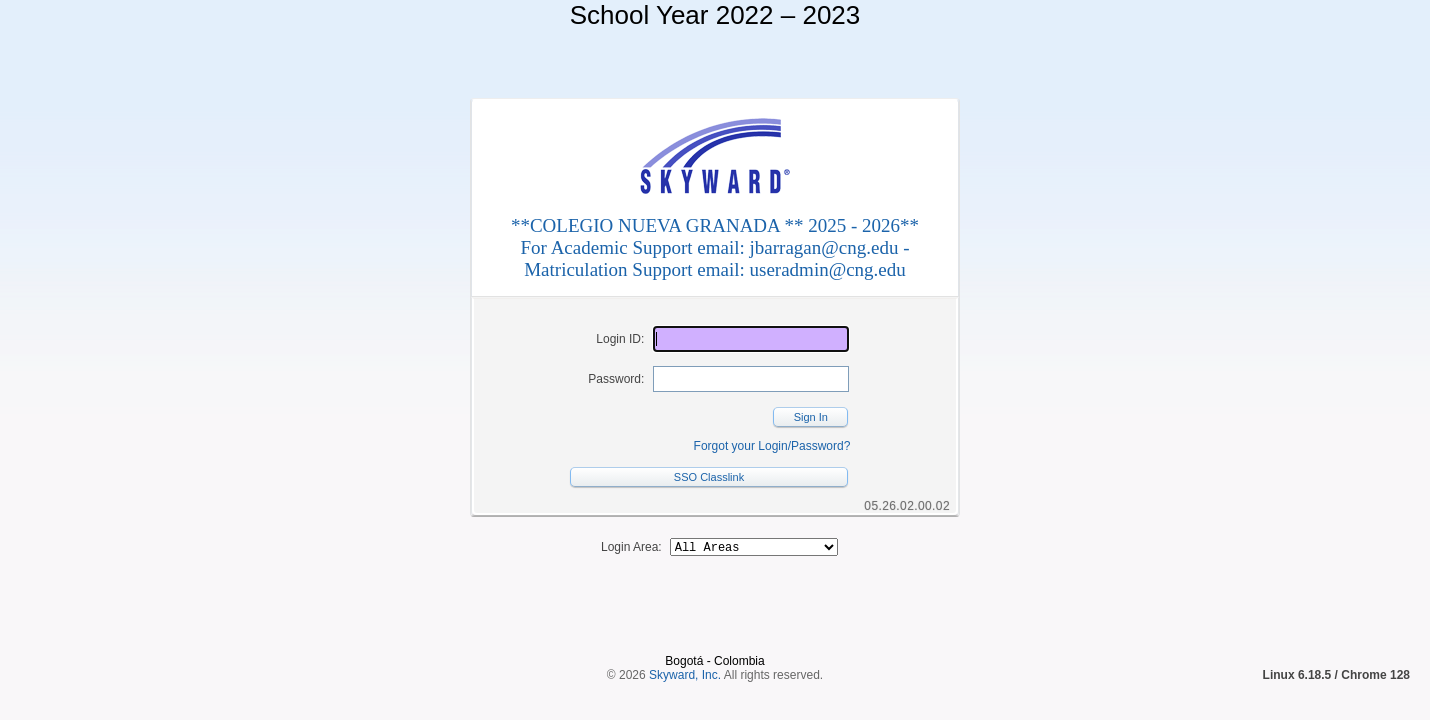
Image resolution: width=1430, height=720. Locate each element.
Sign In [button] (811, 417)
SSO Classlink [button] (709, 477)
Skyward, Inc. (685, 641)
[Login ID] (751, 339)
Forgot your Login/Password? (772, 446)
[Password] (751, 379)
